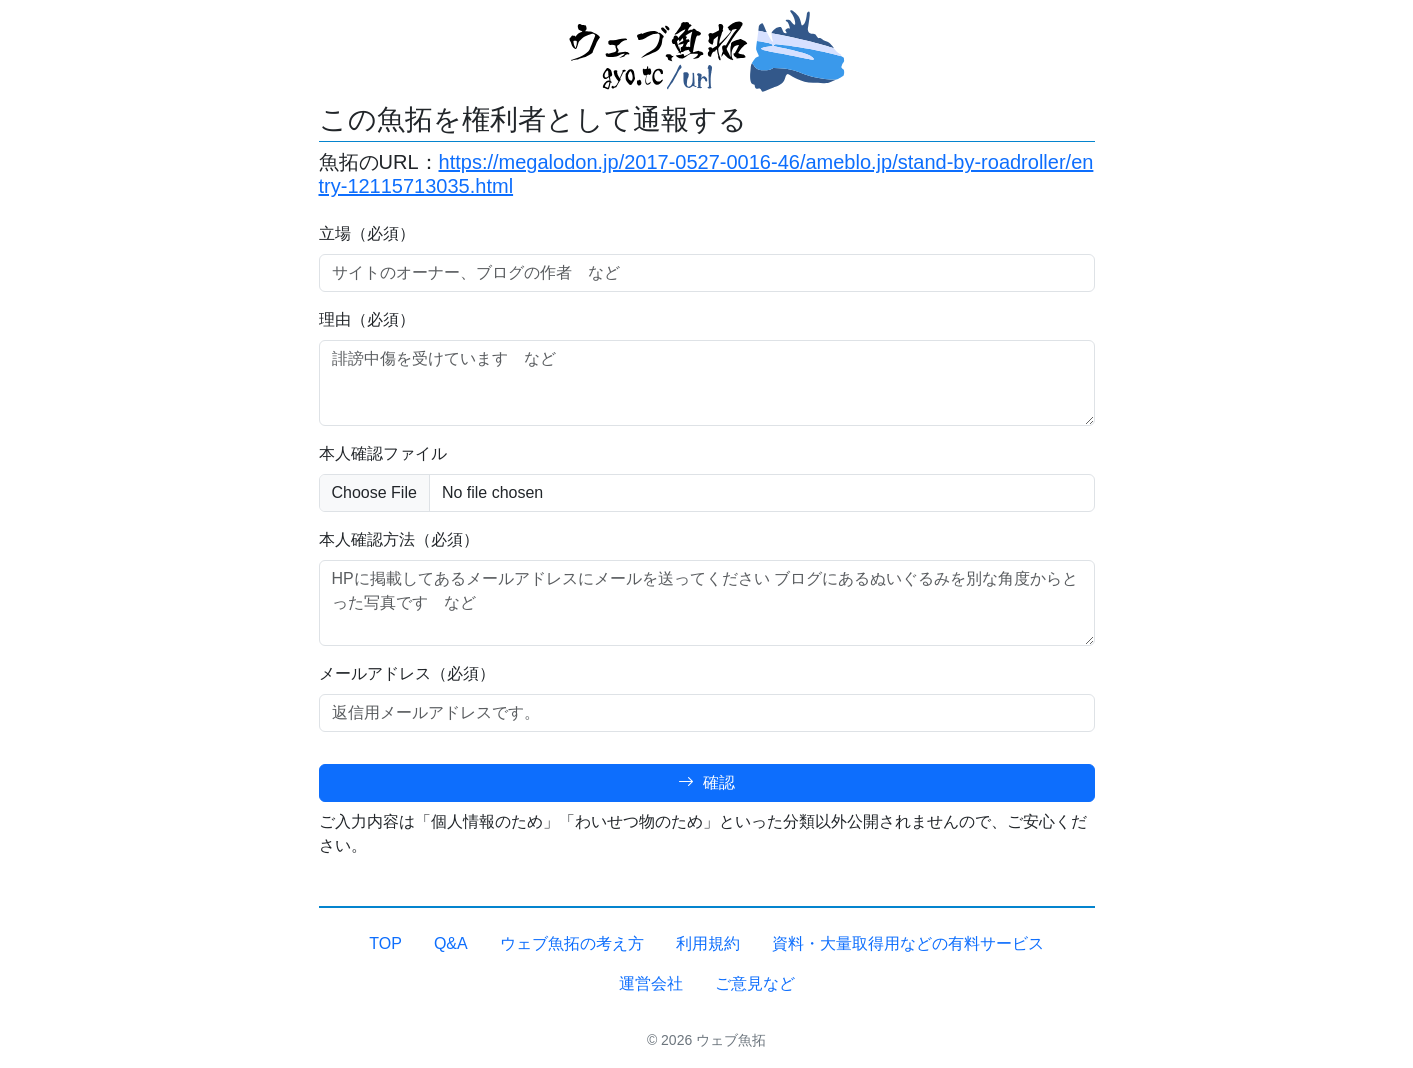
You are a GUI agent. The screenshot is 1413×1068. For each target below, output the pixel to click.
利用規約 (708, 943)
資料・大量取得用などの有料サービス (908, 943)
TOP (385, 943)
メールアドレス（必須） (407, 673)
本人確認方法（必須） (399, 539)
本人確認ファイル (383, 453)
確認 (706, 782)
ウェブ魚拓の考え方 (572, 943)
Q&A (451, 943)
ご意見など (755, 983)
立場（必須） (367, 233)
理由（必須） (367, 319)
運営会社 (651, 983)
